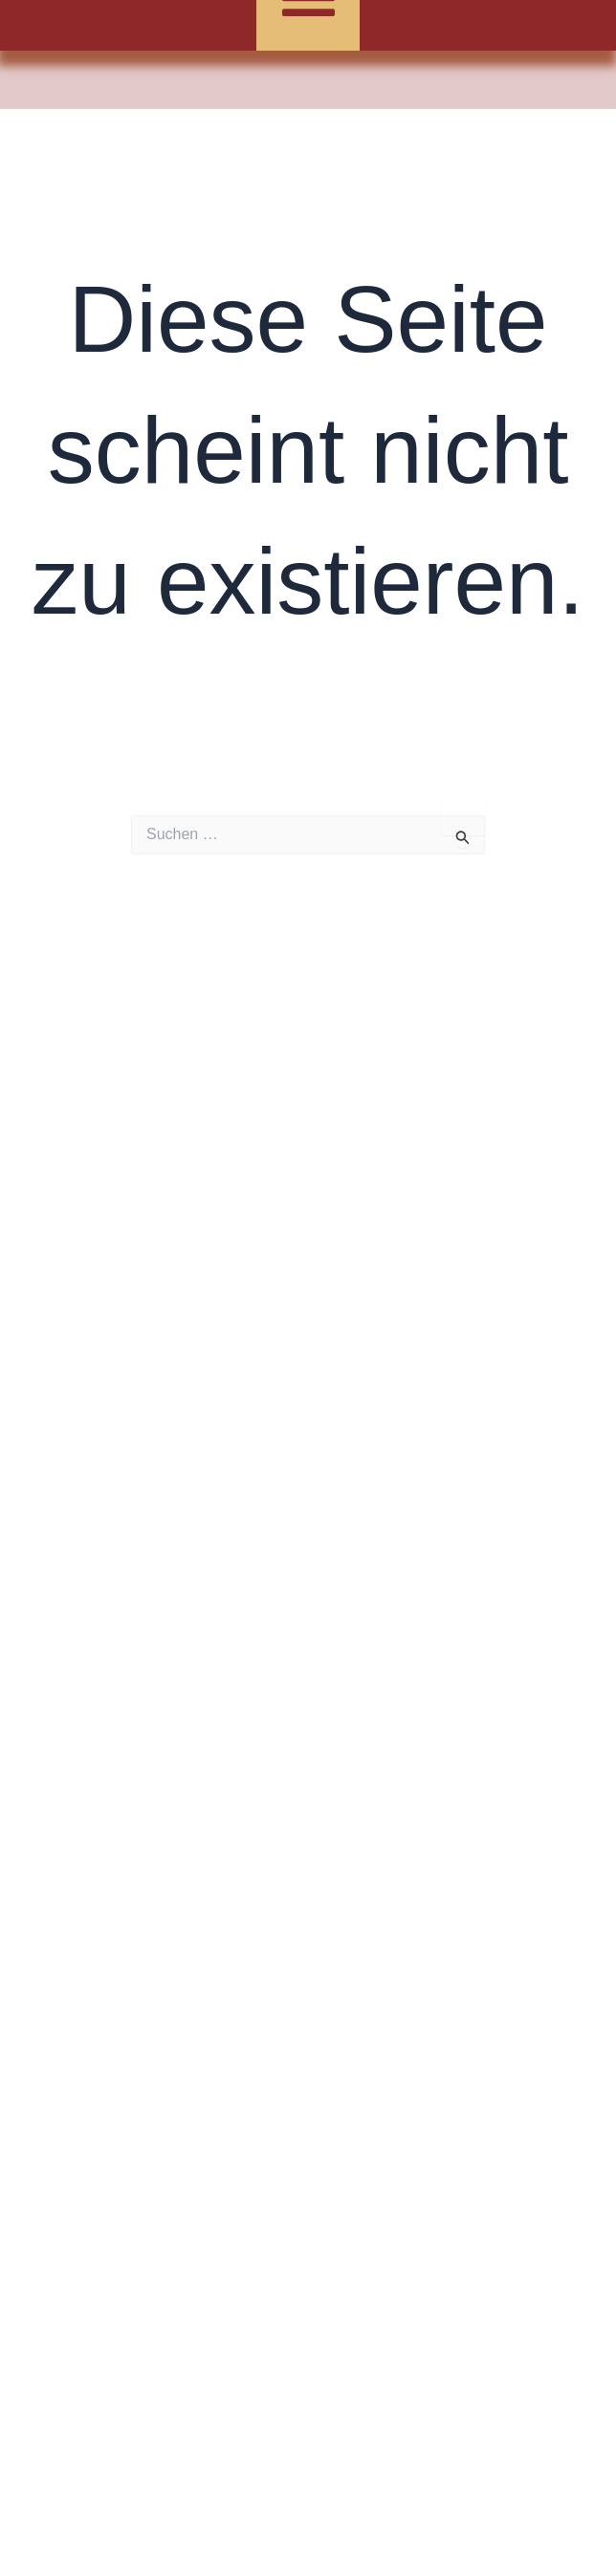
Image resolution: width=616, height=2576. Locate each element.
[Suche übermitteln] (463, 837)
